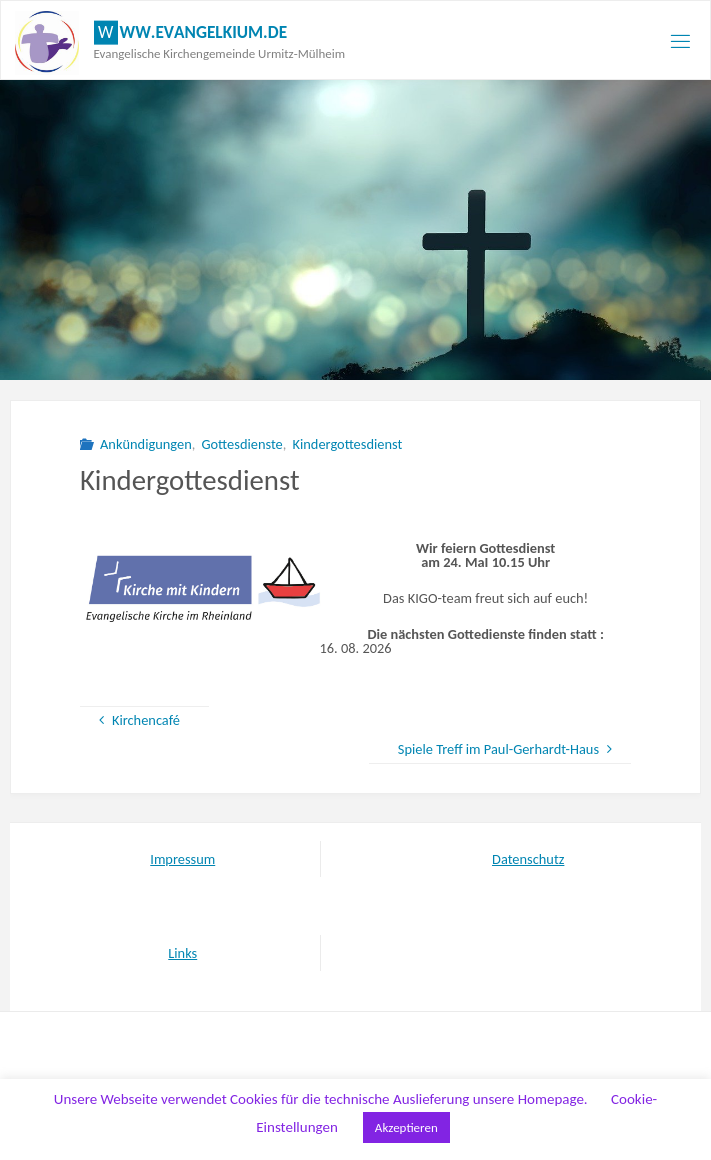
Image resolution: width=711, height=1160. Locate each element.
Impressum (182, 859)
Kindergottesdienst (348, 444)
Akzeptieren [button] (406, 1127)
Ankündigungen (146, 444)
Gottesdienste (241, 444)
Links (182, 953)
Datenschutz (528, 859)
